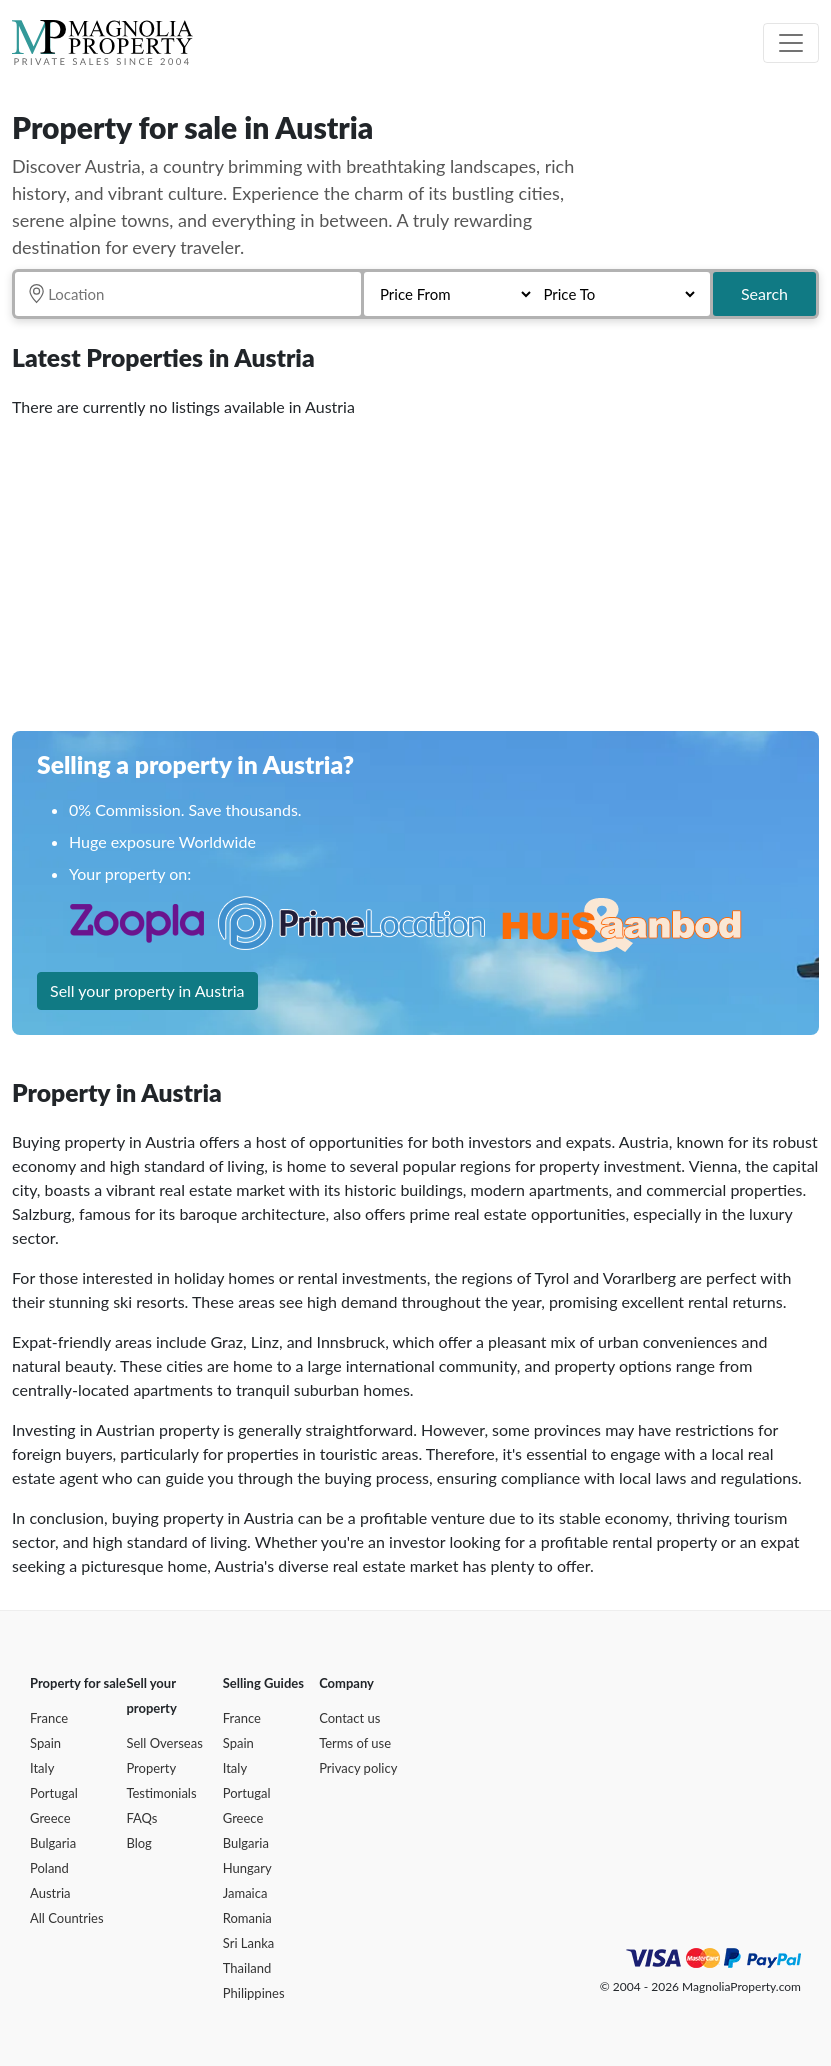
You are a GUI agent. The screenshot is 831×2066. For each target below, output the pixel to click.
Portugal (54, 1793)
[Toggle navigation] (791, 43)
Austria (50, 1893)
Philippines (254, 1993)
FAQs (141, 1818)
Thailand (247, 1968)
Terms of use (355, 1743)
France (49, 1718)
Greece (50, 1818)
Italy (42, 1768)
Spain (45, 1743)
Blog (138, 1843)
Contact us (349, 1718)
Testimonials (161, 1793)
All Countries (67, 1918)
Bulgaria (53, 1843)
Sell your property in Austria (147, 990)
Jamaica (245, 1893)
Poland (49, 1868)
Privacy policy (358, 1768)
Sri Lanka (249, 1943)
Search (764, 293)
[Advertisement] (415, 567)
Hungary (247, 1868)
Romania (247, 1918)
